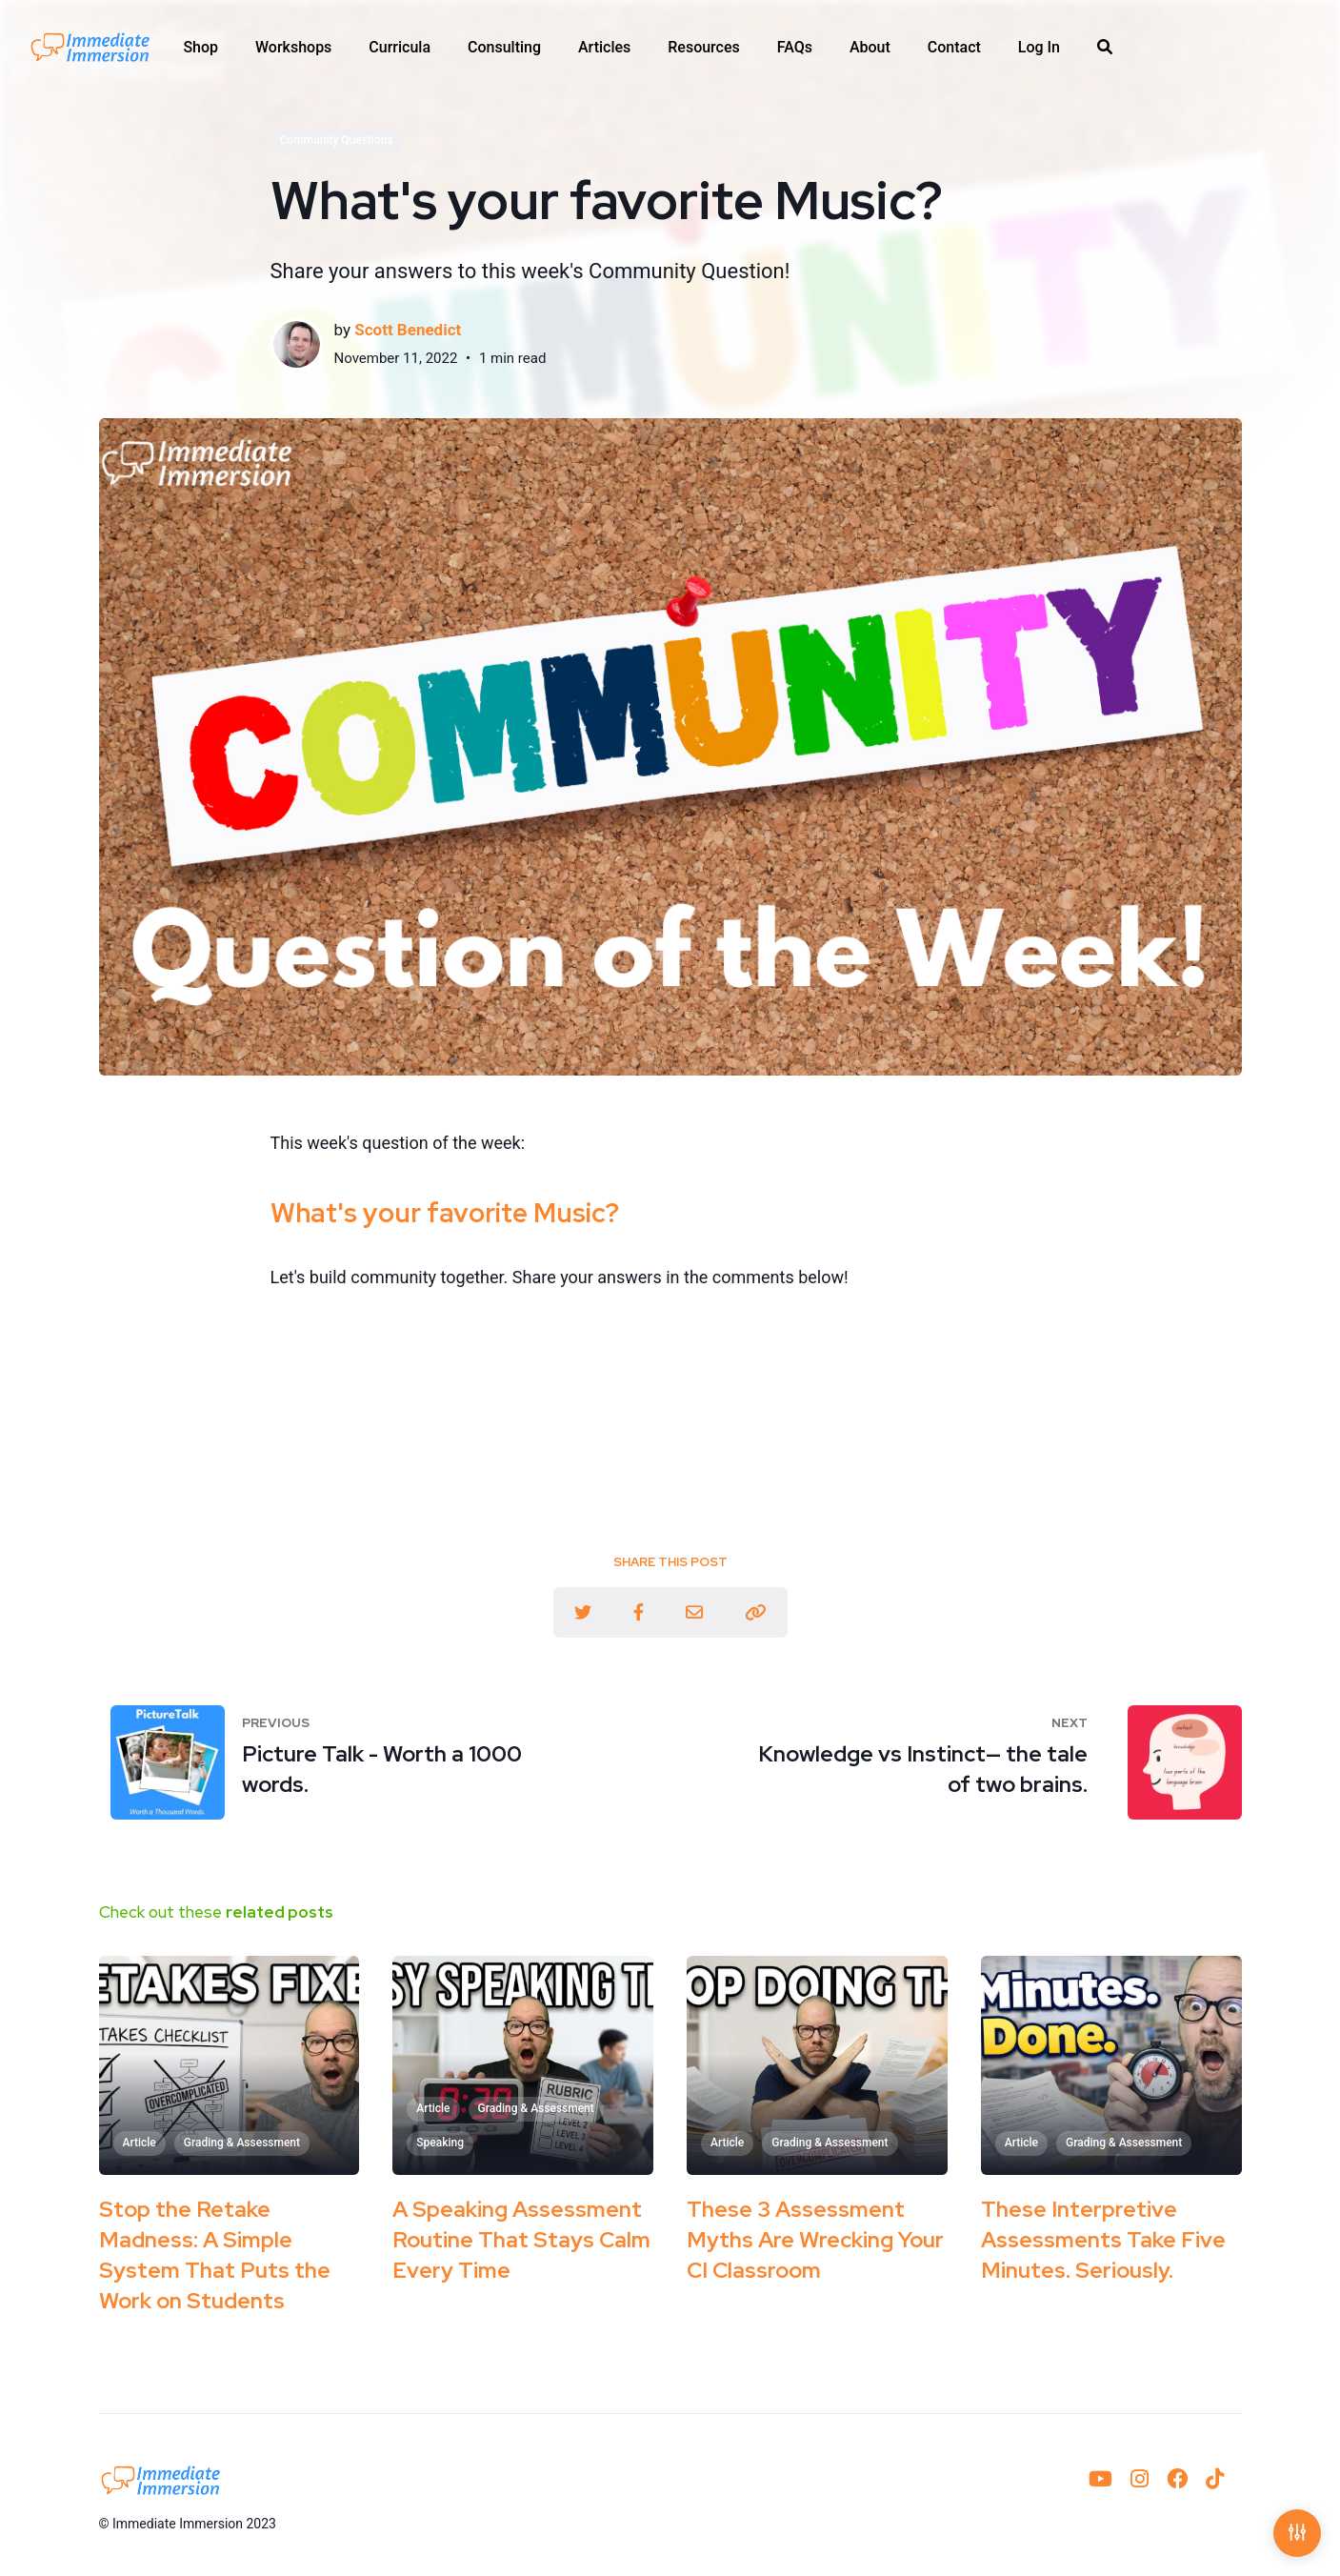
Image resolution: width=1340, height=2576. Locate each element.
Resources (704, 47)
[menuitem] (200, 47)
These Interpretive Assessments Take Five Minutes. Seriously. (1103, 2239)
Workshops (293, 47)
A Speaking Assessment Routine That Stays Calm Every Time (521, 2239)
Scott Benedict (407, 329)
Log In (1039, 47)
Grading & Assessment (242, 2142)
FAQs (794, 47)
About (870, 47)
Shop (200, 47)
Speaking (440, 2142)
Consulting (504, 47)
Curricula (399, 47)
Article (139, 2142)
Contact (954, 47)
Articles (604, 47)
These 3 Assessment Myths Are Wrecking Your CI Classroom (815, 2239)
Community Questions (336, 140)
